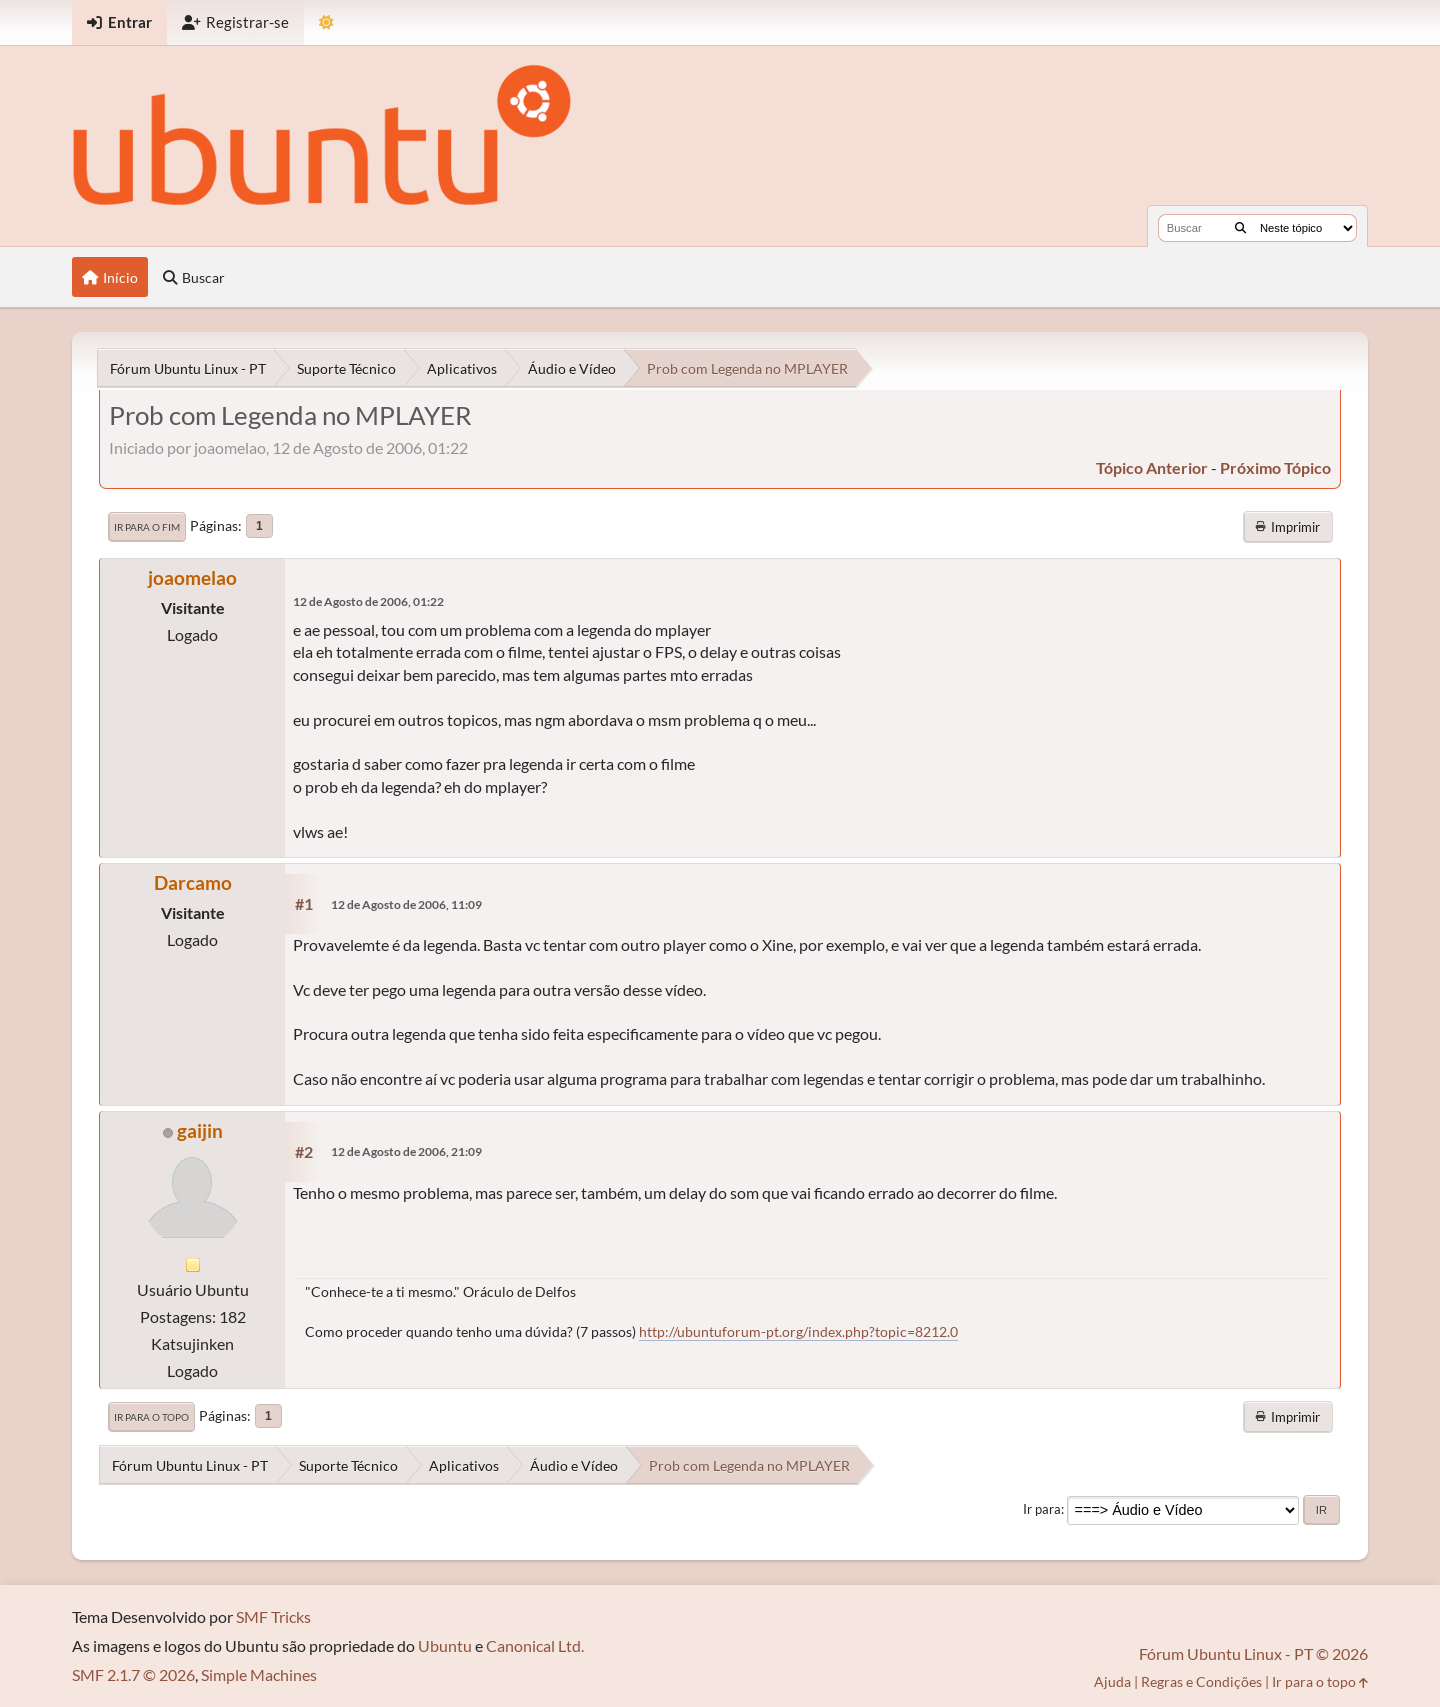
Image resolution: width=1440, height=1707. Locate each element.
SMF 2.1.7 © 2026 (133, 1674)
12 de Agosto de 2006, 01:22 (368, 601)
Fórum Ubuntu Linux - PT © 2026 (1253, 1653)
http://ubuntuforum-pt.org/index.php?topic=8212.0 (798, 1331)
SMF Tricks (273, 1616)
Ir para (1042, 1509)
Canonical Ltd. (535, 1645)
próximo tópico (1275, 467)
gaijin (200, 1130)
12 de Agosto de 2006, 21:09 (406, 1151)
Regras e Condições (1201, 1681)
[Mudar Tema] (326, 22)
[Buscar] (1240, 228)
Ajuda (1112, 1681)
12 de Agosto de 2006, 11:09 (406, 904)
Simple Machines (259, 1674)
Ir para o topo (151, 1417)
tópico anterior (1152, 467)
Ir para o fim (147, 527)
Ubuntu (445, 1645)
